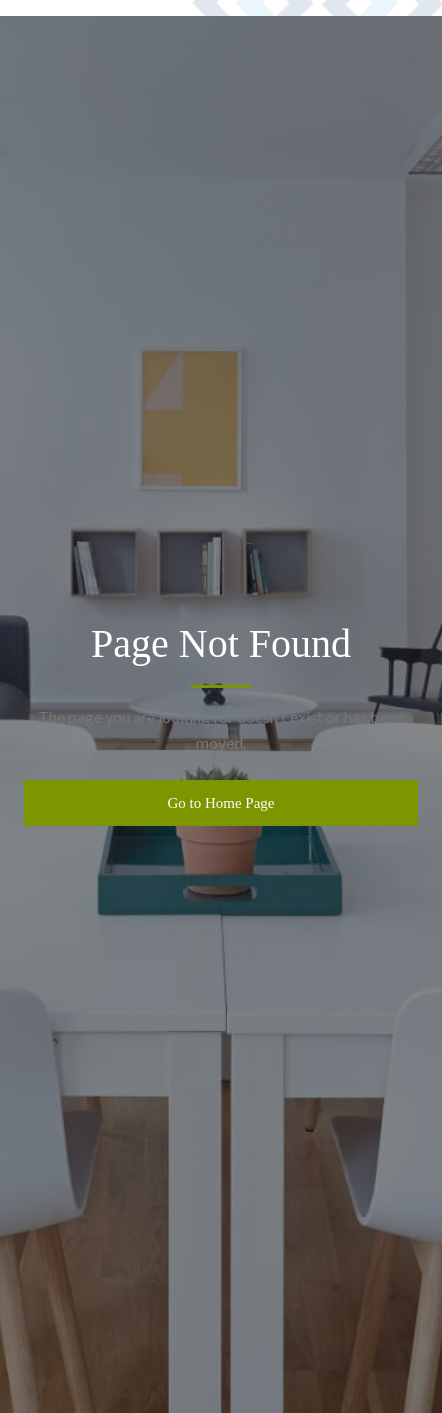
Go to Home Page (220, 803)
